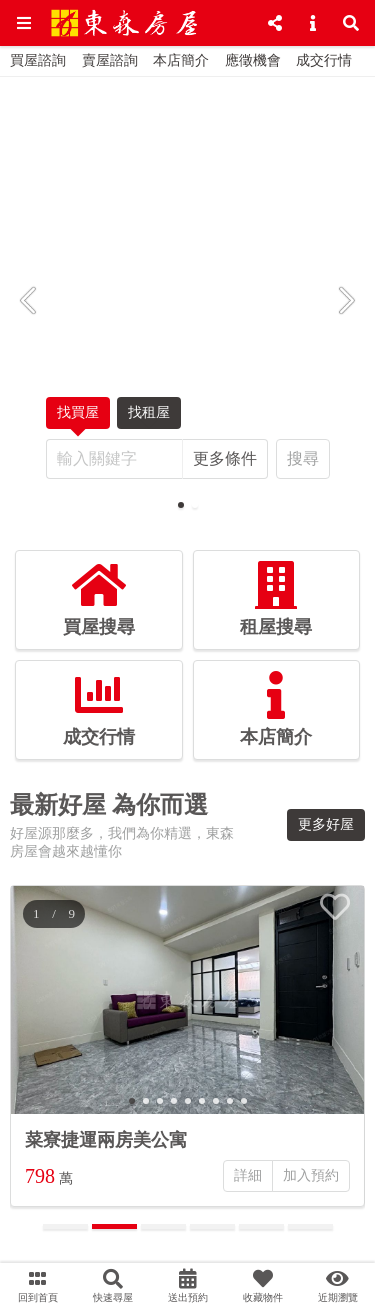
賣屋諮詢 (110, 60)
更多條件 (225, 458)
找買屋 (78, 417)
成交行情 (324, 60)
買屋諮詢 (38, 60)
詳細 (248, 1175)
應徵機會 (253, 60)
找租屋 (149, 416)
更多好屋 (326, 824)
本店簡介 (181, 60)
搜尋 (303, 458)
